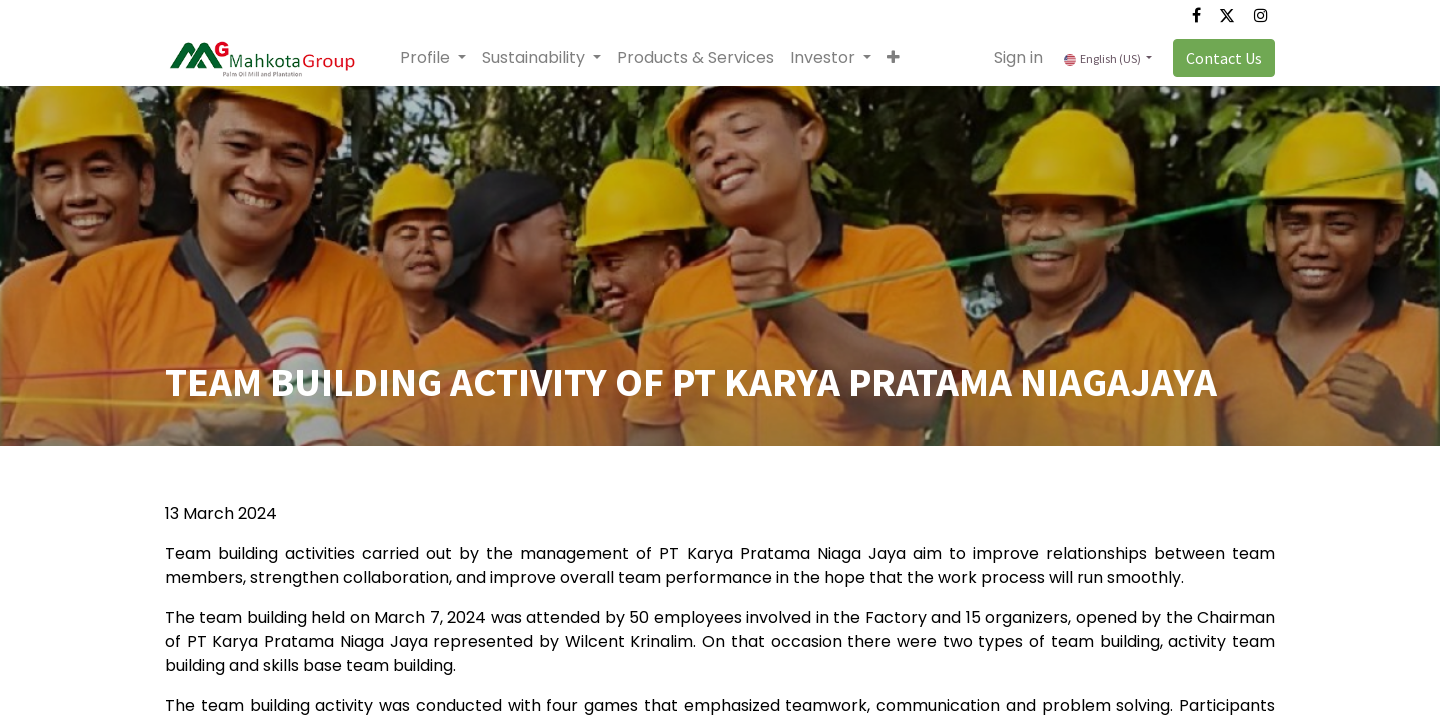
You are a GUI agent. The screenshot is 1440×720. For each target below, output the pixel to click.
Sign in (1018, 57)
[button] (893, 58)
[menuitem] (695, 58)
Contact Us (1224, 58)
